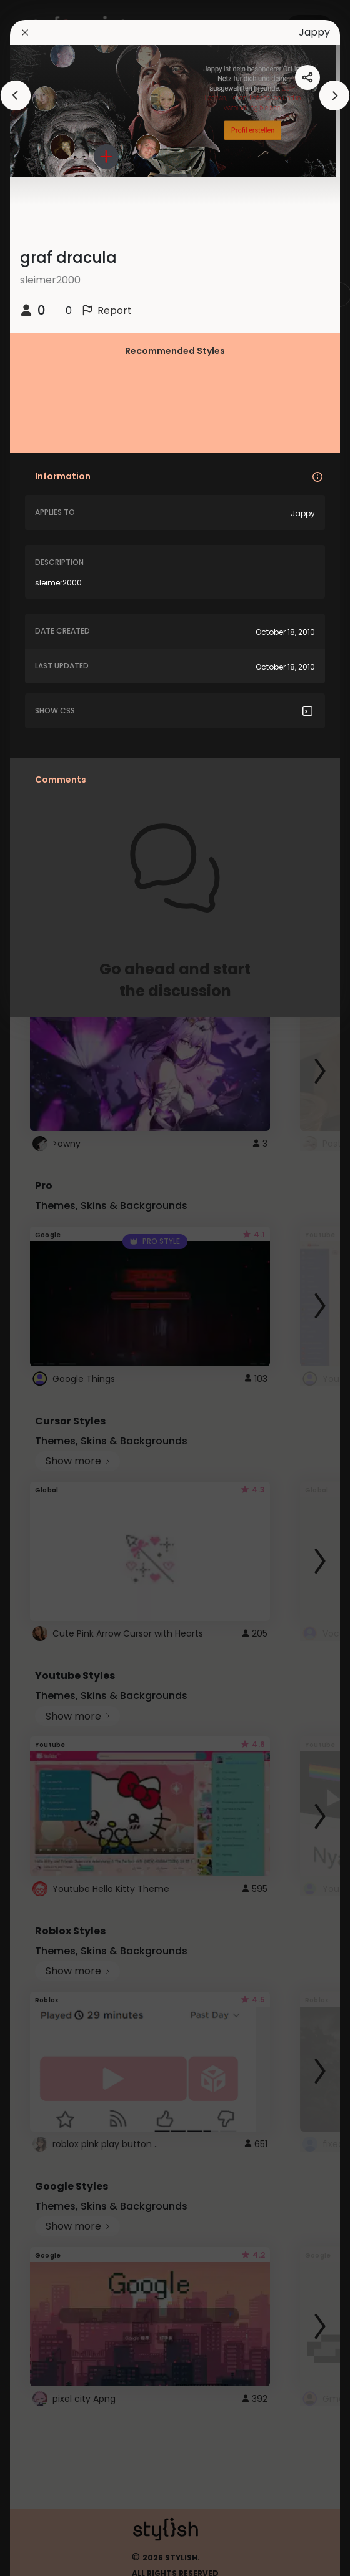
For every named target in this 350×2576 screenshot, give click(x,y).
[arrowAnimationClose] (15, 95)
